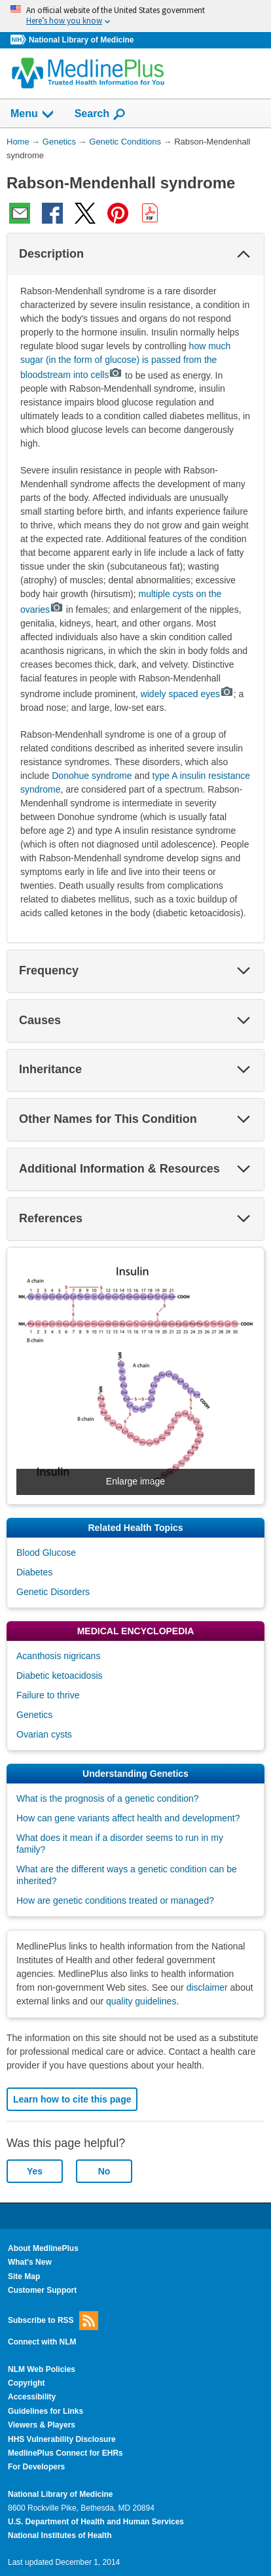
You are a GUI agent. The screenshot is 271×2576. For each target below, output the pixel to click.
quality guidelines (141, 2001)
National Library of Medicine (81, 39)
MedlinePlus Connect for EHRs (65, 2453)
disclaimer (207, 1987)
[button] (243, 254)
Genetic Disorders (53, 1592)
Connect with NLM (42, 2341)
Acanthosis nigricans (58, 1656)
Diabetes (34, 1572)
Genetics (34, 1714)
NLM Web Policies (41, 2369)
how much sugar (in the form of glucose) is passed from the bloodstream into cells (125, 361)
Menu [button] (32, 114)
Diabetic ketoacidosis (59, 1675)
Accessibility (32, 2396)
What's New (30, 2262)
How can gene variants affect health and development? (128, 1818)
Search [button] (100, 114)
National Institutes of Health (59, 2535)
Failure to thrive (47, 1695)
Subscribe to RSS (53, 2320)
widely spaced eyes (187, 694)
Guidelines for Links (45, 2411)
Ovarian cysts (44, 1734)
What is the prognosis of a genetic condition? (107, 1798)
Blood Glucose (46, 1552)
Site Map (24, 2276)
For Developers (36, 2466)
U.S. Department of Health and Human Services (96, 2521)
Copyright (26, 2383)
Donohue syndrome (92, 775)
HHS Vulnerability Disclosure (62, 2439)
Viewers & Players (41, 2425)
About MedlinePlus (43, 2248)
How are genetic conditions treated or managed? (115, 1900)
